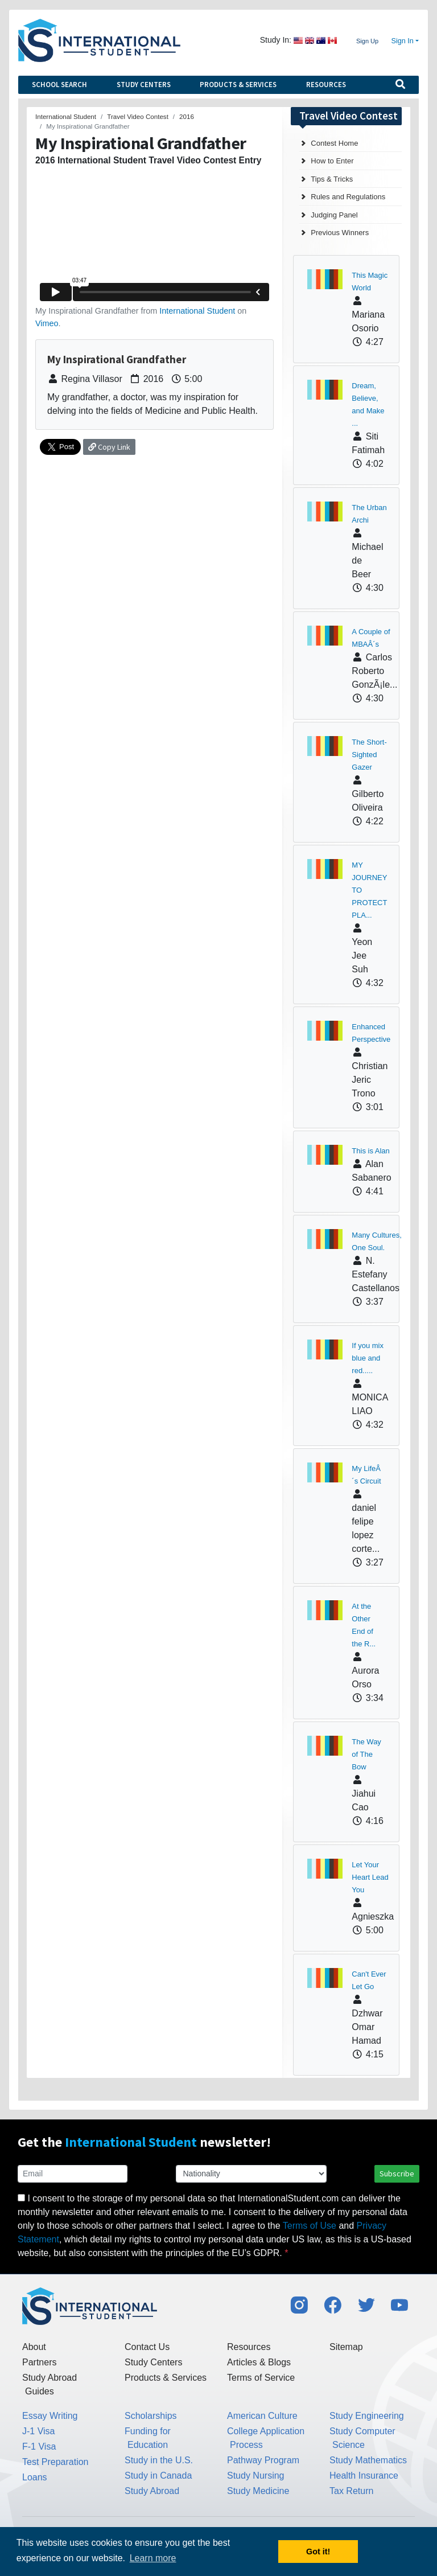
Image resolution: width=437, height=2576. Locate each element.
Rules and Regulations (348, 196)
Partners (39, 2362)
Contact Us (147, 2347)
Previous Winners (340, 232)
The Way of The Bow (366, 1754)
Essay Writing (50, 2416)
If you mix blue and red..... (368, 1358)
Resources (326, 84)
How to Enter (332, 161)
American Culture (262, 2416)
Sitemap (346, 2347)
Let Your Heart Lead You (370, 1877)
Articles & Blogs (259, 2362)
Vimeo (47, 323)
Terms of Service (261, 2377)
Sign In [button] (402, 41)
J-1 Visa (38, 2431)
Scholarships (151, 2416)
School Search (59, 84)
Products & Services (238, 84)
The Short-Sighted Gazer (369, 754)
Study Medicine (258, 2491)
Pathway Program (263, 2460)
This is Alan (370, 1151)
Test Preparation (55, 2462)
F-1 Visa (39, 2446)
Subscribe (397, 2173)
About (34, 2347)
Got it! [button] (318, 2551)
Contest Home (334, 143)
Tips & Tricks (332, 179)
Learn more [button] (153, 2558)
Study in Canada (158, 2475)
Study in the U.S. (159, 2460)
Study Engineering (366, 2416)
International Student (197, 310)
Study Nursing (256, 2475)
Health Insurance (363, 2475)
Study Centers (144, 84)
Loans (34, 2477)
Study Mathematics (368, 2460)
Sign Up (367, 41)
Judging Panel (334, 215)
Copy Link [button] (109, 447)
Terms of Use (309, 2225)
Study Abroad (152, 2491)
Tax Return (351, 2491)
